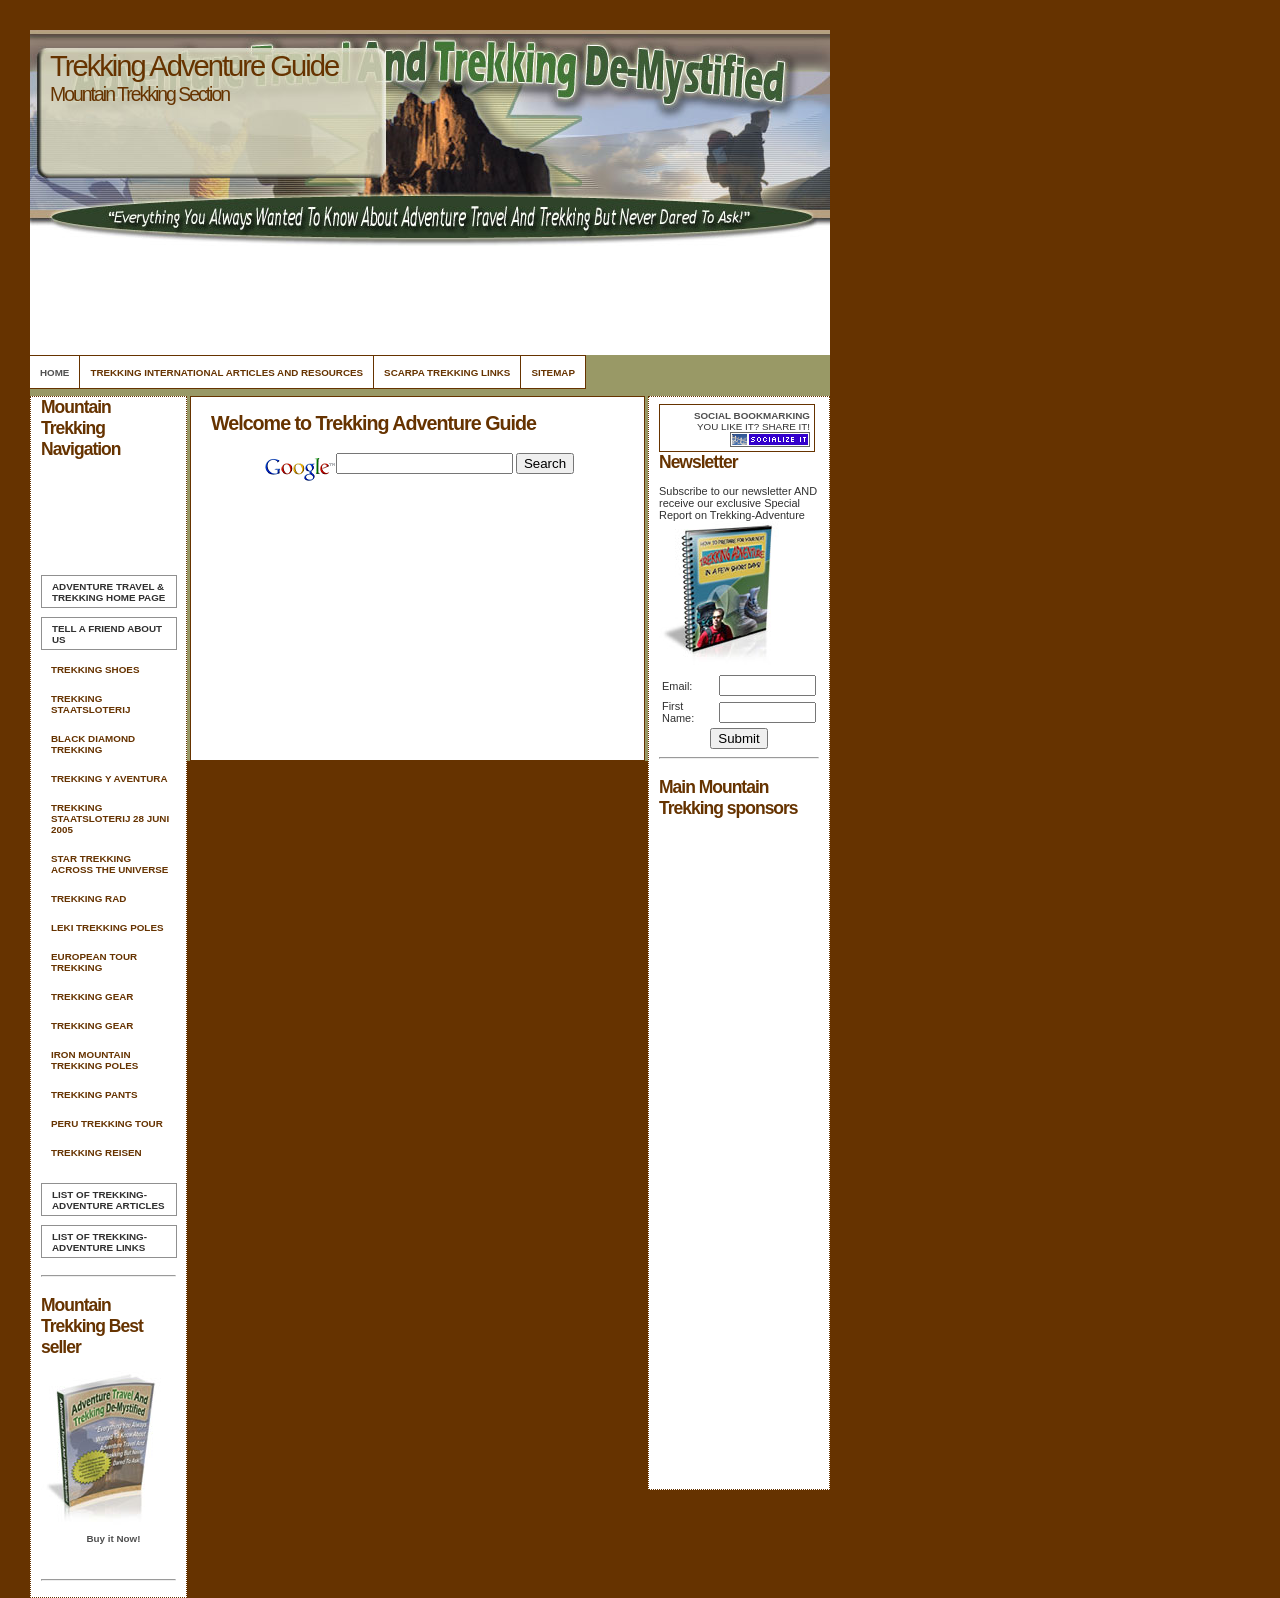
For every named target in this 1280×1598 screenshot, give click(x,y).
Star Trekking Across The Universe (109, 864)
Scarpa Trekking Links (447, 372)
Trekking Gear (92, 996)
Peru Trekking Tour (107, 1123)
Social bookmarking (752, 415)
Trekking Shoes (95, 669)
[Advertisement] (427, 295)
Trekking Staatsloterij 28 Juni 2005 (110, 818)
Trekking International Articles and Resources (226, 372)
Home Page (108, 592)
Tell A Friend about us (107, 634)
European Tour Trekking (94, 962)
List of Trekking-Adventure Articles (108, 1200)
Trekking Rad (88, 898)
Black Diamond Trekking (93, 744)
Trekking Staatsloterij (90, 704)
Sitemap (553, 372)
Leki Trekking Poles (107, 927)
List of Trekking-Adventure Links (99, 1242)
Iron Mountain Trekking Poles (94, 1060)
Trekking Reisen (96, 1152)
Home (54, 372)
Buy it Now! (113, 1538)
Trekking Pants (94, 1094)
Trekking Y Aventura (109, 778)
